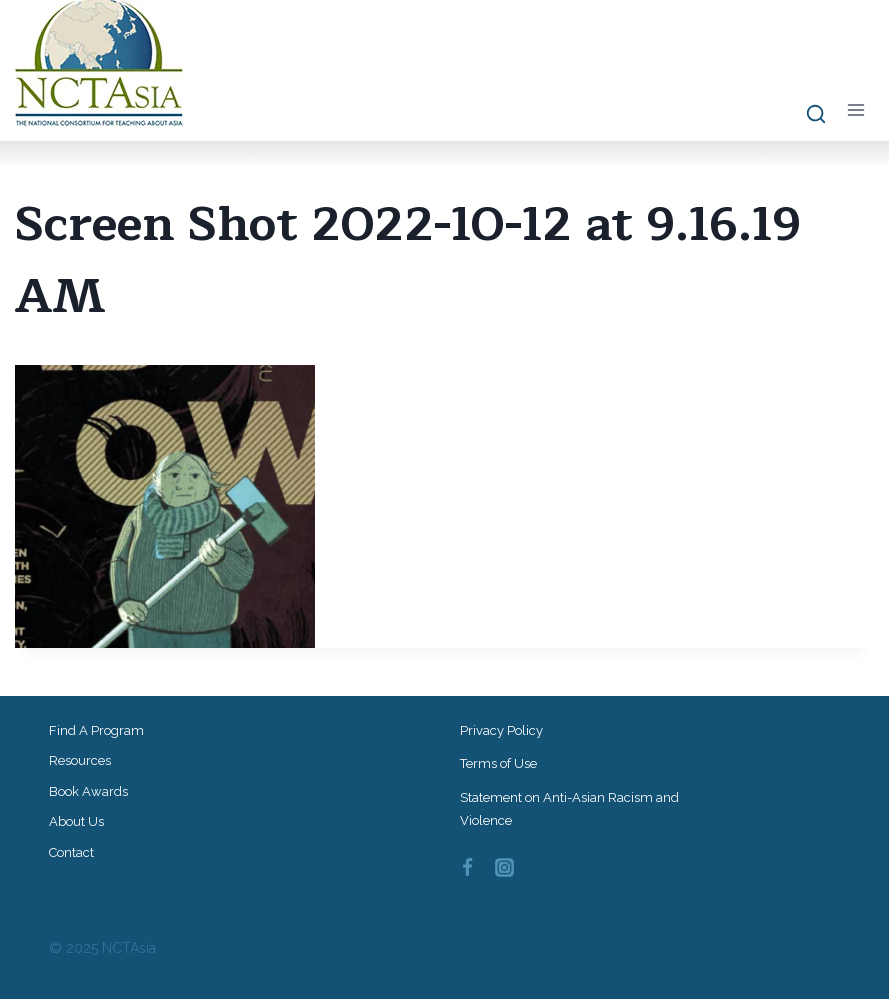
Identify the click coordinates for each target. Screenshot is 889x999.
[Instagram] (504, 868)
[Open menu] (855, 110)
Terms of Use (498, 763)
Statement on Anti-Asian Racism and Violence (569, 809)
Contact (71, 852)
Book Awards (88, 791)
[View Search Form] (806, 115)
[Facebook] (468, 868)
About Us (76, 821)
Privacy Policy (501, 730)
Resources (80, 760)
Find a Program (96, 730)
